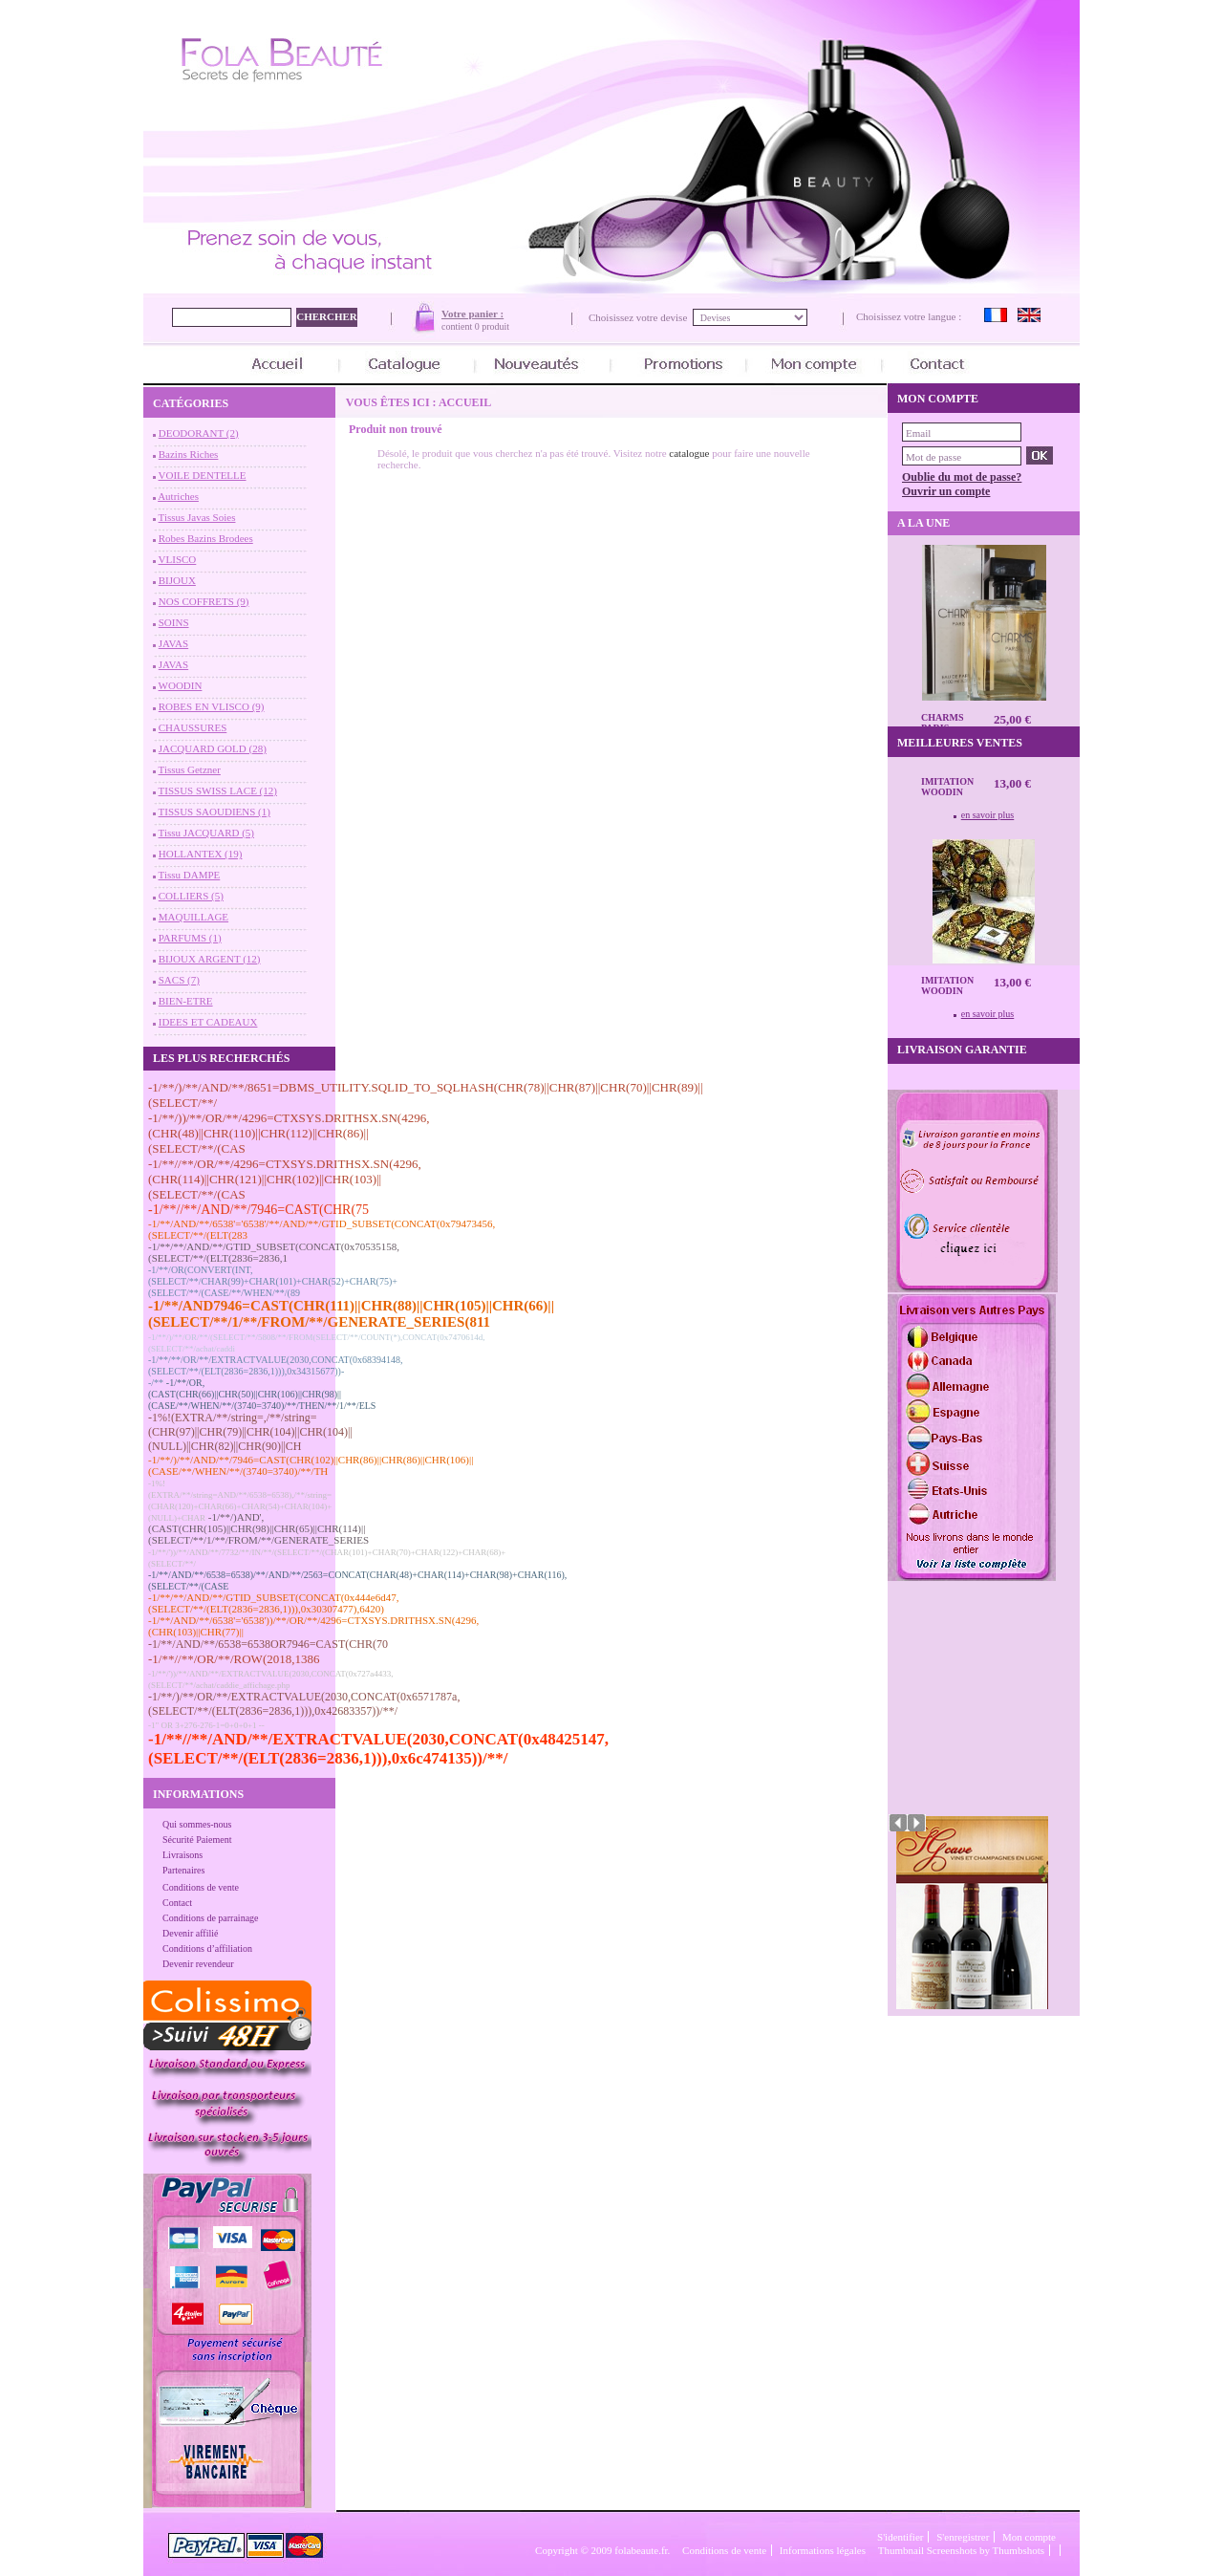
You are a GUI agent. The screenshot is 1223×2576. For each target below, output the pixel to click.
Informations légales (823, 2550)
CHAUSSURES (193, 727)
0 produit (492, 326)
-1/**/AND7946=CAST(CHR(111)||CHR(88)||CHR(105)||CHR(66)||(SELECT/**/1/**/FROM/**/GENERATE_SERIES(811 (351, 1314)
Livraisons (182, 1855)
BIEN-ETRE (186, 1001)
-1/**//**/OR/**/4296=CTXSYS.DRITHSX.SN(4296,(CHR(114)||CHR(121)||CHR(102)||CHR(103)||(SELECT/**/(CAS (284, 1179)
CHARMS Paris (942, 722)
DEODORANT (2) (199, 433)
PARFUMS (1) (190, 937)
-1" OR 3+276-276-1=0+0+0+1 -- (206, 1725)
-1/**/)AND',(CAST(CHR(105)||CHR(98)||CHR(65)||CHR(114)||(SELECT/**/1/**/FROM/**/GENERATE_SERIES (258, 1528)
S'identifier (900, 2537)
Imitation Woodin (947, 786)
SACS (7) (179, 979)
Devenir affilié (190, 1933)
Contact (177, 1902)
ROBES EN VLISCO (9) (212, 706)
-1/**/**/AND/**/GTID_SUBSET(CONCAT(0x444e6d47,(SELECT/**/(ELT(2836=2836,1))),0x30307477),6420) (273, 1602)
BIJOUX (177, 580)
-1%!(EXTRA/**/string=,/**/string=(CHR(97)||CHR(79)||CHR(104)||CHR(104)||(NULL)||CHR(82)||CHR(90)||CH (250, 1432)
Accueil (465, 402)
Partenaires (183, 1870)
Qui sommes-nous (197, 1824)
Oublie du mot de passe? (961, 477)
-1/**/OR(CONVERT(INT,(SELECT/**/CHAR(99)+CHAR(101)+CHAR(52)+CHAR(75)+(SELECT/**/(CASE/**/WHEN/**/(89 (272, 1281)
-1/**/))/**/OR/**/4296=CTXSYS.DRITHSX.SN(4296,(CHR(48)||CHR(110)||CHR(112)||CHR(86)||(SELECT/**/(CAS (288, 1133)
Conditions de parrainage (210, 1918)
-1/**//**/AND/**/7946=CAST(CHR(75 (258, 1209)
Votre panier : (472, 313)
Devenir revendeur (198, 1964)
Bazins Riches (189, 454)
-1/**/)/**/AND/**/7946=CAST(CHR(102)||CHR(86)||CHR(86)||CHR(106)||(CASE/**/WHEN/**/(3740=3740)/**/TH (310, 1465)
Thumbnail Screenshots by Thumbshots (961, 2550)
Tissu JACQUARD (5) (206, 832)
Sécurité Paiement (196, 1839)
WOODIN (181, 685)
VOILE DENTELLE (203, 475)
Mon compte (1029, 2537)
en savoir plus (988, 815)
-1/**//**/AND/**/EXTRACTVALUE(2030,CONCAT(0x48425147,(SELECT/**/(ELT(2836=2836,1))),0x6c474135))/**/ (378, 1748)
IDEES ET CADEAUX (208, 1022)
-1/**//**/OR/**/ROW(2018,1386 (233, 1659)
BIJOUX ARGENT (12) (210, 958)
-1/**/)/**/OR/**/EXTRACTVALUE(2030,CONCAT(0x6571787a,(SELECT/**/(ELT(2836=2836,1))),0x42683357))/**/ (304, 1704)
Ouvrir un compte (946, 491)
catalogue (689, 453)
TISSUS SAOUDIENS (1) (214, 811)
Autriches (178, 496)
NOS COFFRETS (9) (204, 601)
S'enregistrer (962, 2537)
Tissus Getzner (190, 769)
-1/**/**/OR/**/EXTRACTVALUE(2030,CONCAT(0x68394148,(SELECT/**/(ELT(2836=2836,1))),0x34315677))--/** (275, 1371)
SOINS (174, 622)
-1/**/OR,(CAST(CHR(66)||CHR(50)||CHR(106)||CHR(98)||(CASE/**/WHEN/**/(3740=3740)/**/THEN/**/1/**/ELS (261, 1394)
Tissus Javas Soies (197, 517)
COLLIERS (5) (191, 895)
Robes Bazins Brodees (206, 538)
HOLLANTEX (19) (201, 853)
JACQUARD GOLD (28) (213, 748)
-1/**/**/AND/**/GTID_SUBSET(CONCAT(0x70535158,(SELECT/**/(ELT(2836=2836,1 (273, 1252)
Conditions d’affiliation (207, 1948)
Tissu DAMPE (190, 874)
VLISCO (178, 559)
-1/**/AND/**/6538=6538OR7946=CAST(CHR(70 (268, 1644)
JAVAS (173, 643)
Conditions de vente (200, 1887)
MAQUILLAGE (193, 916)
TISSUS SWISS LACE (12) (218, 790)
